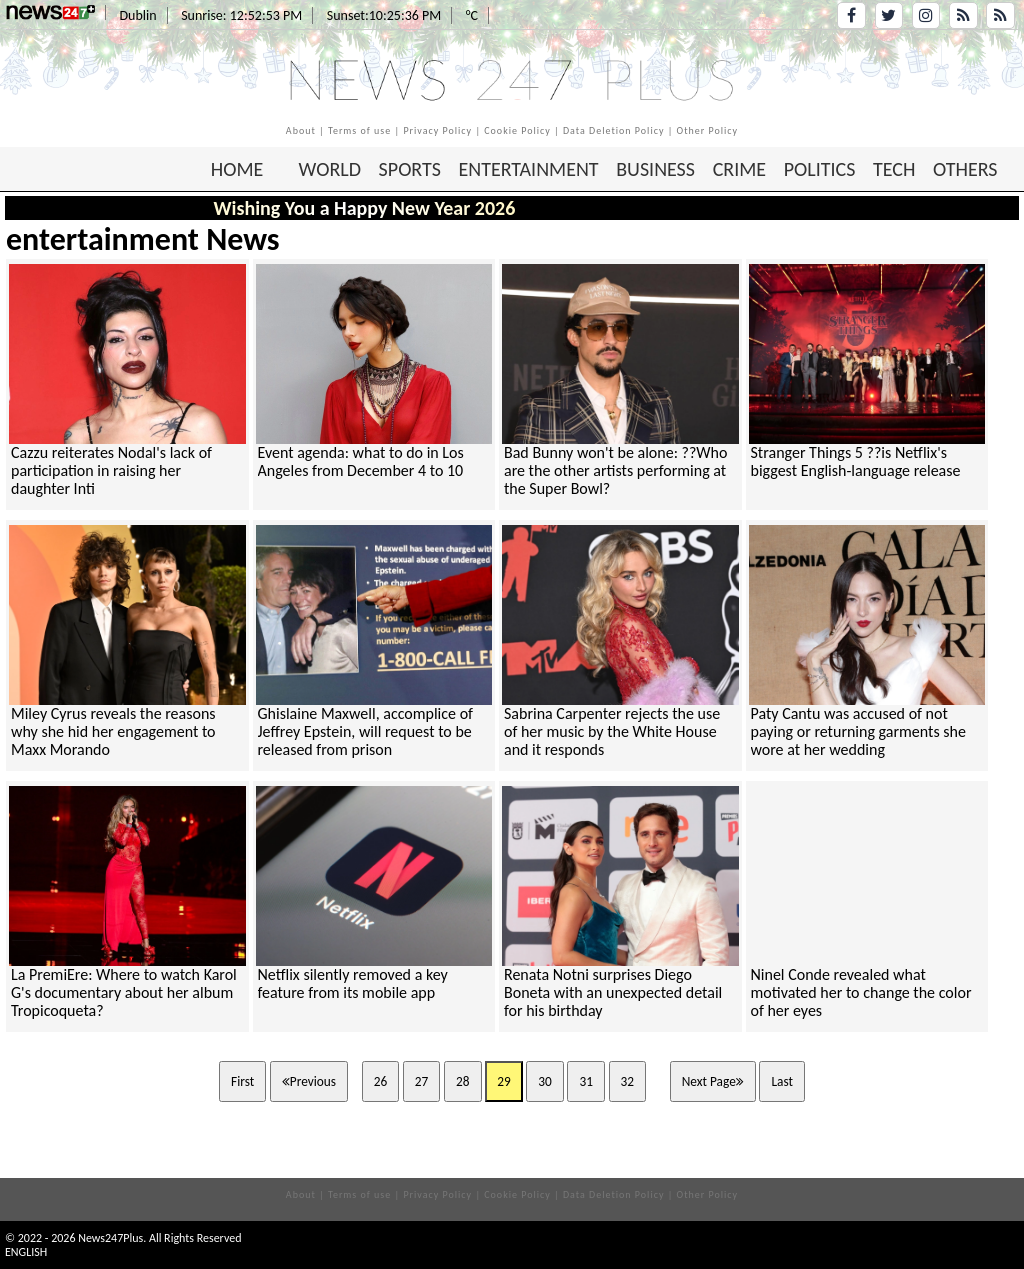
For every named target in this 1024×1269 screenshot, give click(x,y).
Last (782, 1081)
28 (463, 1081)
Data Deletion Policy (614, 130)
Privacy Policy (437, 130)
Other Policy (708, 130)
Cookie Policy (517, 130)
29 (504, 1081)
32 (628, 1081)
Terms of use (359, 130)
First (242, 1081)
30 (545, 1081)
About (301, 130)
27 (422, 1081)
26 (381, 1081)
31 (586, 1081)
